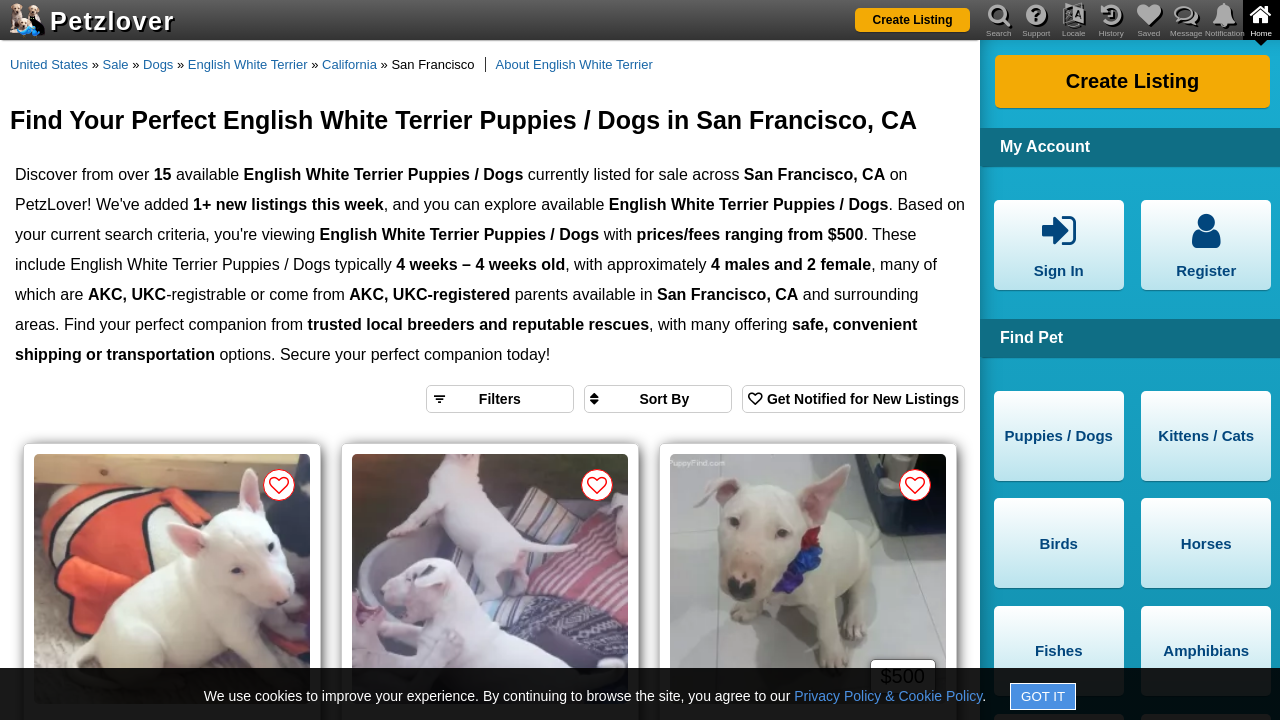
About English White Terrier (574, 64)
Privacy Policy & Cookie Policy (888, 696)
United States (49, 64)
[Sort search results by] (658, 399)
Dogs (158, 64)
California (349, 64)
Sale (116, 64)
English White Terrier (248, 64)
